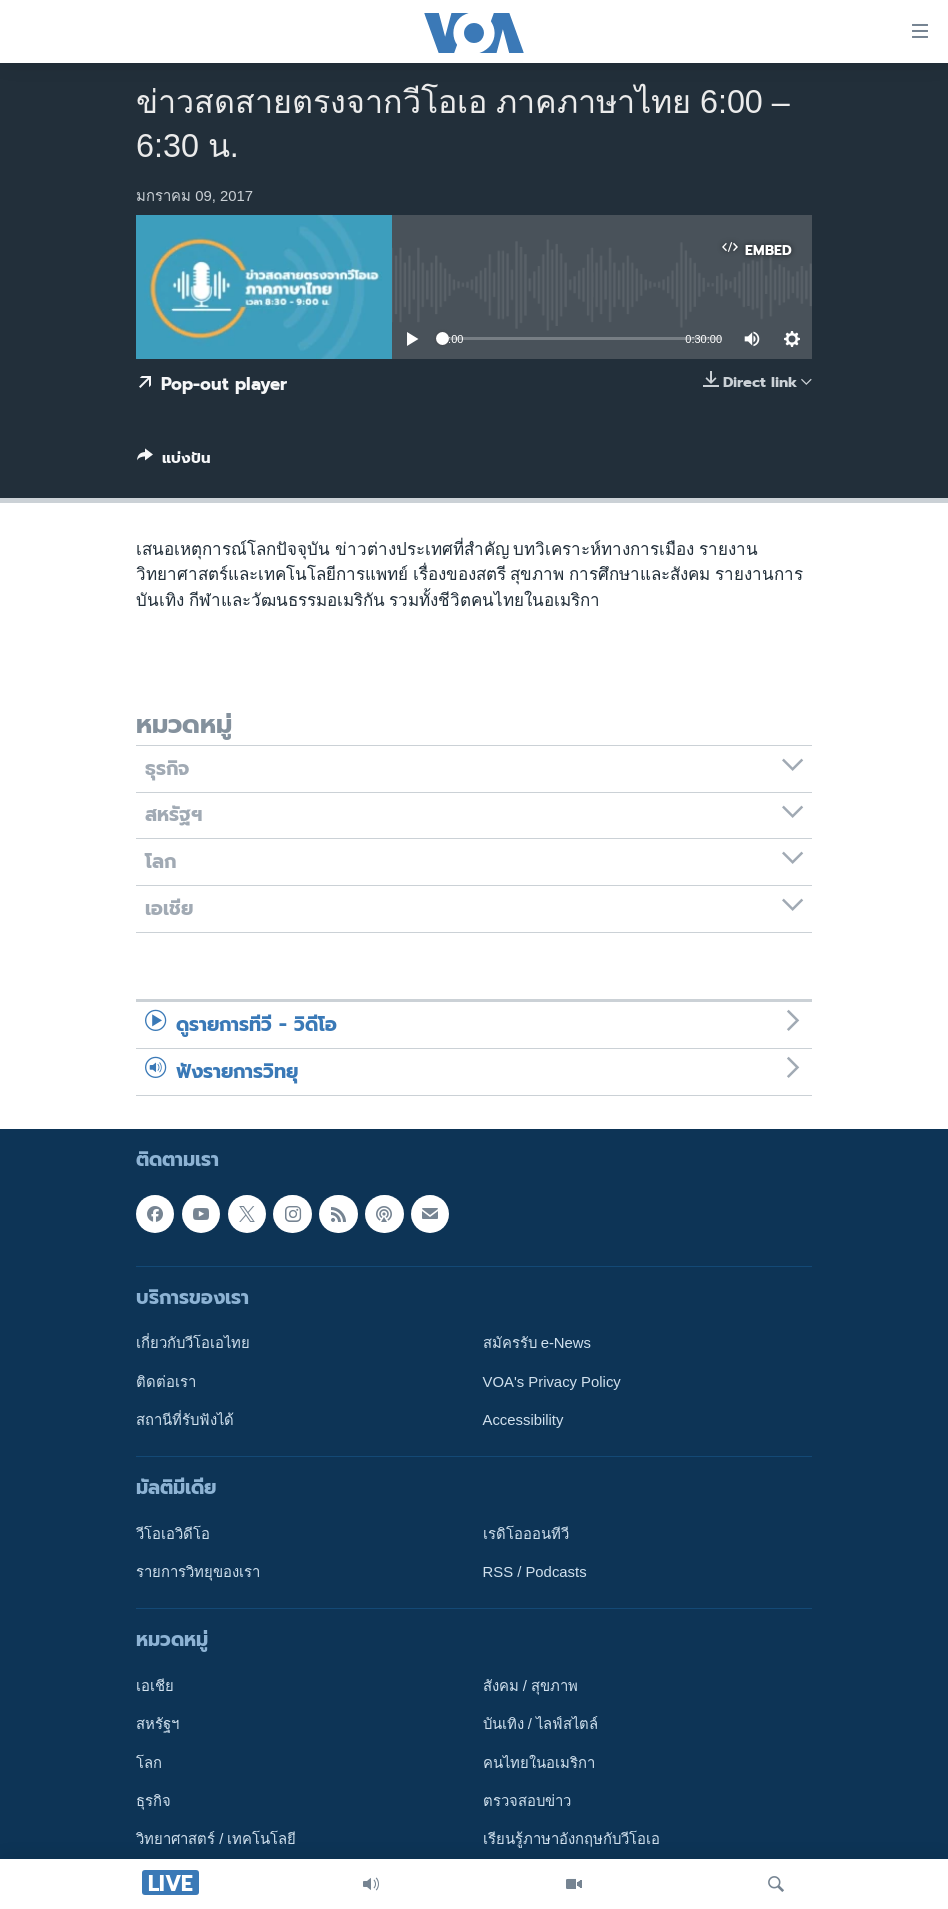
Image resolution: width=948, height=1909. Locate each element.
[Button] (174, 462)
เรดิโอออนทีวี (526, 1534)
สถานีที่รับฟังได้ (185, 1420)
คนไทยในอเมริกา (539, 1762)
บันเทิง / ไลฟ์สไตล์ (540, 1724)
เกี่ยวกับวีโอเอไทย (193, 1343)
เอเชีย (155, 1686)
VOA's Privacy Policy (552, 1381)
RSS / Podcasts (535, 1572)
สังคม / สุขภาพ (530, 1686)
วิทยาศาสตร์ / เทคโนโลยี (216, 1839)
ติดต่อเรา (166, 1381)
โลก (149, 1762)
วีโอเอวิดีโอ (173, 1534)
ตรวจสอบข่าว (527, 1801)
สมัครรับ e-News (537, 1343)
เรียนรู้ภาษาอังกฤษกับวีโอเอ (571, 1839)
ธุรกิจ (153, 1801)
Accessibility (523, 1420)
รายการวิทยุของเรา (198, 1572)
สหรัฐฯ (157, 1724)
